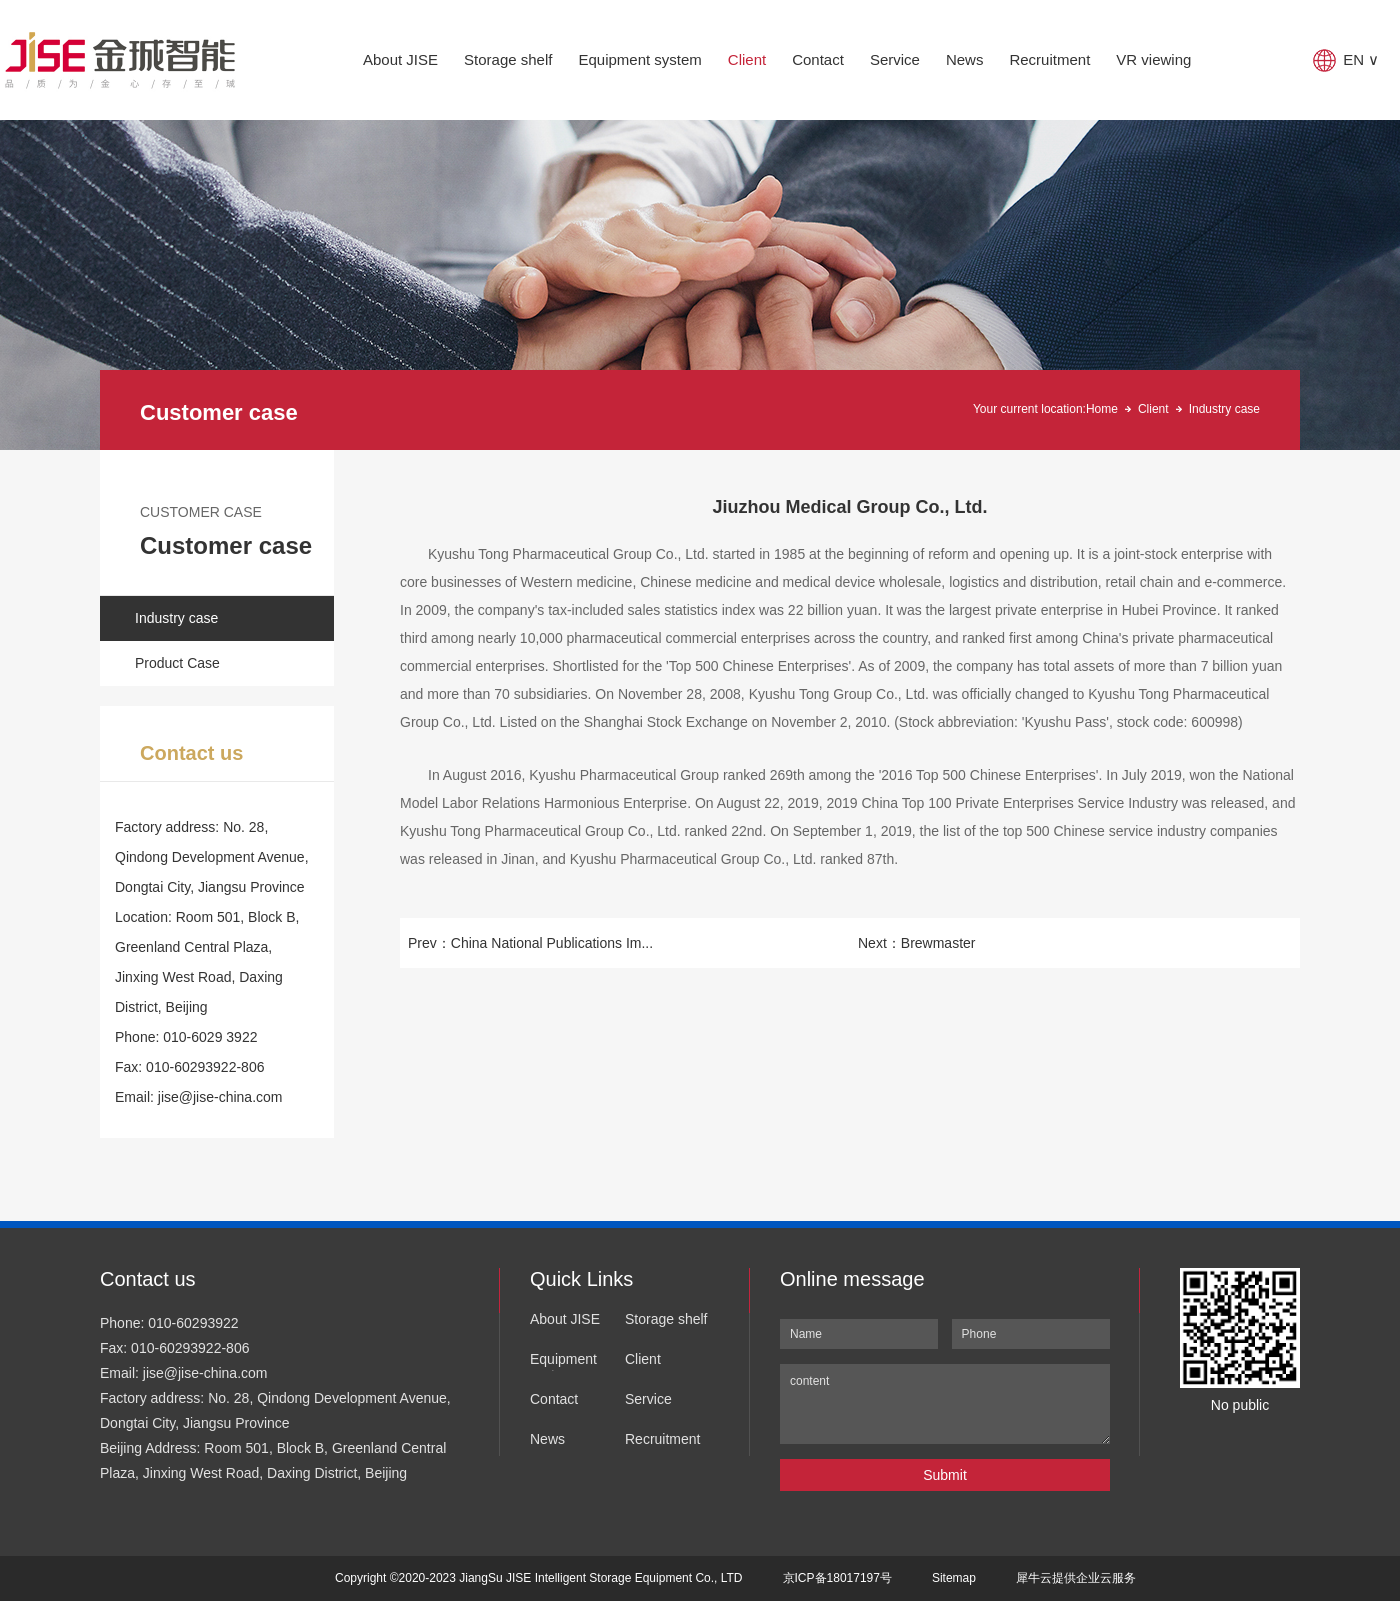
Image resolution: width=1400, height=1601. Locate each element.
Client (747, 59)
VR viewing (1153, 59)
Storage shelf (508, 59)
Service (895, 59)
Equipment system (639, 59)
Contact (818, 59)
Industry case (1224, 409)
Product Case (177, 663)
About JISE (400, 59)
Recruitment (1049, 59)
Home (1102, 409)
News (965, 59)
